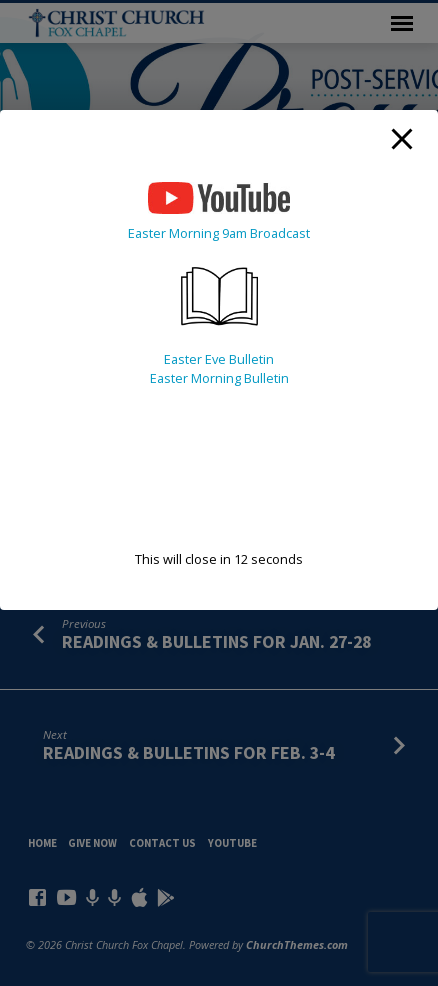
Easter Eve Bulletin (219, 359)
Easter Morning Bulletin (219, 378)
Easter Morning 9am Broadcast (219, 233)
